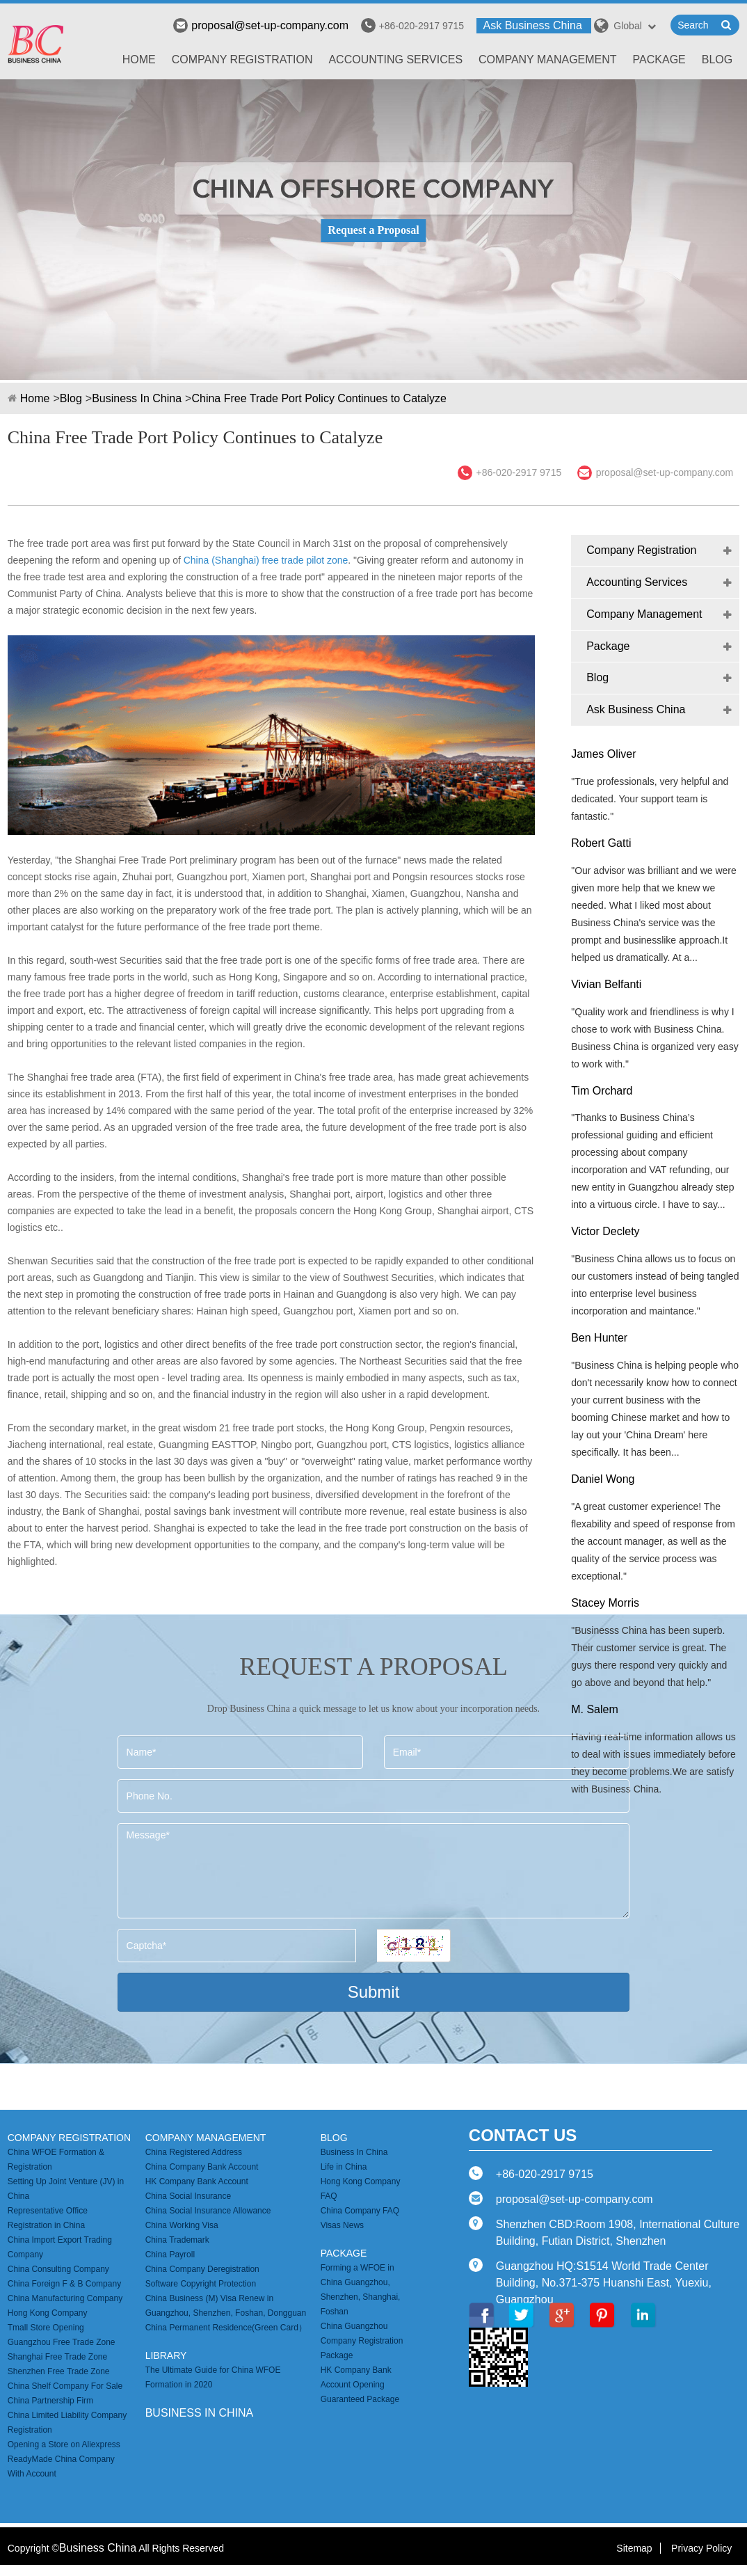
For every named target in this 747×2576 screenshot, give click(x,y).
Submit (374, 1991)
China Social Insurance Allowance (208, 2211)
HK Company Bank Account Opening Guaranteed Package (360, 2384)
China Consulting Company (58, 2269)
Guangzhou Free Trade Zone (61, 2342)
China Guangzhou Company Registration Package (362, 2340)
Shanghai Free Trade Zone (57, 2357)
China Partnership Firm (50, 2401)
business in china (199, 2413)
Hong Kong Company (48, 2313)
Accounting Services (395, 59)
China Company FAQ (360, 2211)
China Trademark (177, 2240)
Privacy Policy (701, 2548)
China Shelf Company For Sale (65, 2386)
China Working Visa (181, 2225)
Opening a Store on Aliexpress (64, 2444)
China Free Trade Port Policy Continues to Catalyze (318, 398)
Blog (717, 59)
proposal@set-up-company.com (260, 25)
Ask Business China (532, 25)
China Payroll (170, 2254)
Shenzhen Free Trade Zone (59, 2371)
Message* (374, 1870)
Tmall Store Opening (46, 2327)
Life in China (344, 2167)
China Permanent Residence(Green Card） (226, 2327)
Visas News (342, 2225)
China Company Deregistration (202, 2269)
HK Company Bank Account (196, 2181)
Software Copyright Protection (200, 2284)
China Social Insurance (188, 2196)
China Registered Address (193, 2152)
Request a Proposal (373, 230)
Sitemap (634, 2548)
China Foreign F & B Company (64, 2284)
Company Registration (242, 59)
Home (139, 59)
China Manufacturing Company (65, 2298)
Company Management (548, 59)
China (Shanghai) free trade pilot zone (266, 560)
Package (659, 59)
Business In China (137, 398)
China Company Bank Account (202, 2167)
